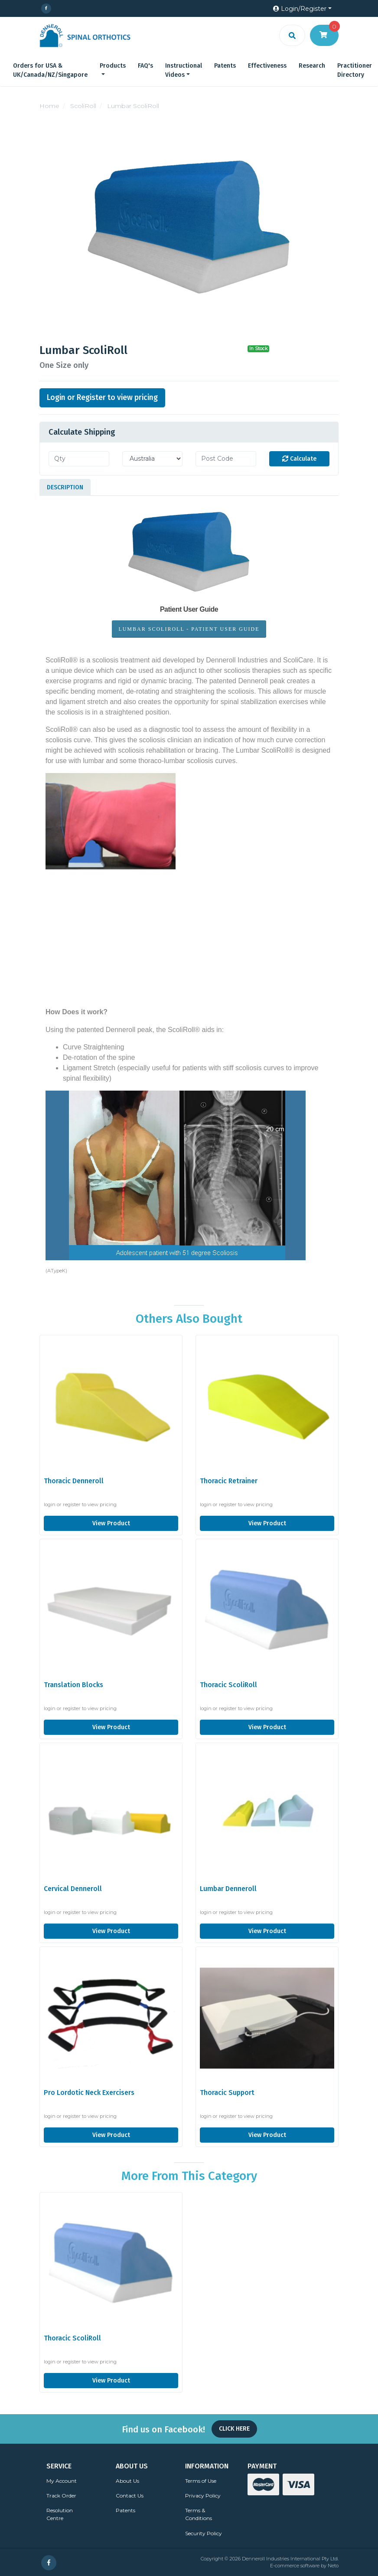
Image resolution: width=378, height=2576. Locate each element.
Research (312, 65)
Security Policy (203, 2533)
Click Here (234, 2428)
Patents (225, 65)
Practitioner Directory (354, 70)
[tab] (65, 487)
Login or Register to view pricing (102, 397)
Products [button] (113, 65)
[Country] (152, 458)
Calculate (299, 458)
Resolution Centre (59, 2514)
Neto (333, 2566)
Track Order (61, 2495)
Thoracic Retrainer (228, 1481)
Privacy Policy (203, 2495)
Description (65, 487)
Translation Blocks (73, 1685)
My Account (61, 2481)
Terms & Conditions (198, 2514)
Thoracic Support (227, 2092)
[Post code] (226, 458)
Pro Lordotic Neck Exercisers (89, 2092)
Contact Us (129, 2495)
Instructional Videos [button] (183, 70)
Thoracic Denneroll (74, 1481)
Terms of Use (200, 2481)
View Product (111, 1523)
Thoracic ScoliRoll (228, 1685)
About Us (127, 2481)
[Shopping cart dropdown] (324, 35)
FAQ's (145, 65)
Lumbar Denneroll (228, 1888)
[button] (302, 9)
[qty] (79, 458)
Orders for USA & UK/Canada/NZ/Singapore (50, 70)
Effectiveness (267, 65)
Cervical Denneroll (73, 1888)
